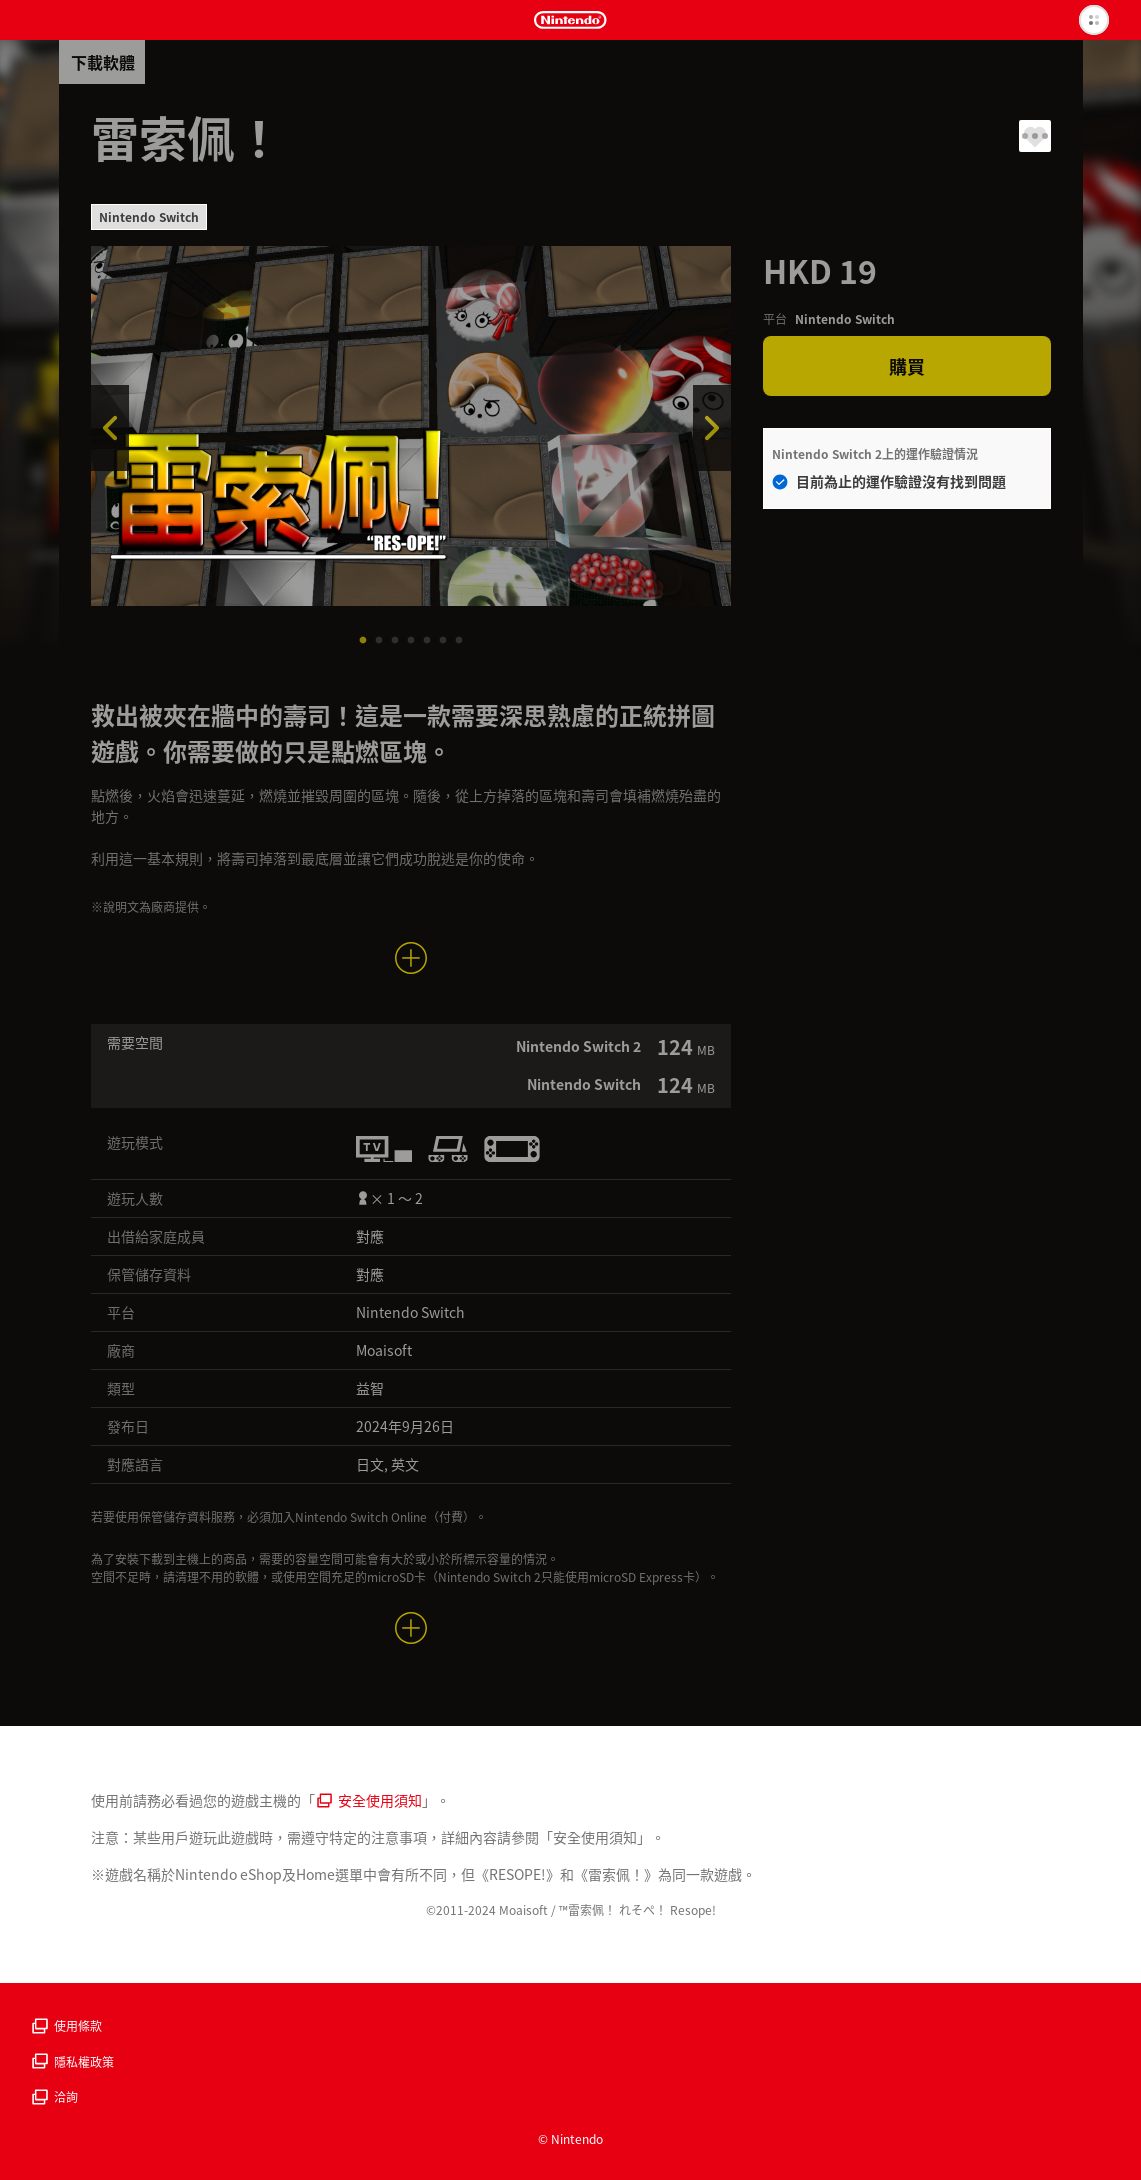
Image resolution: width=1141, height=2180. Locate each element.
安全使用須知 (369, 1800)
